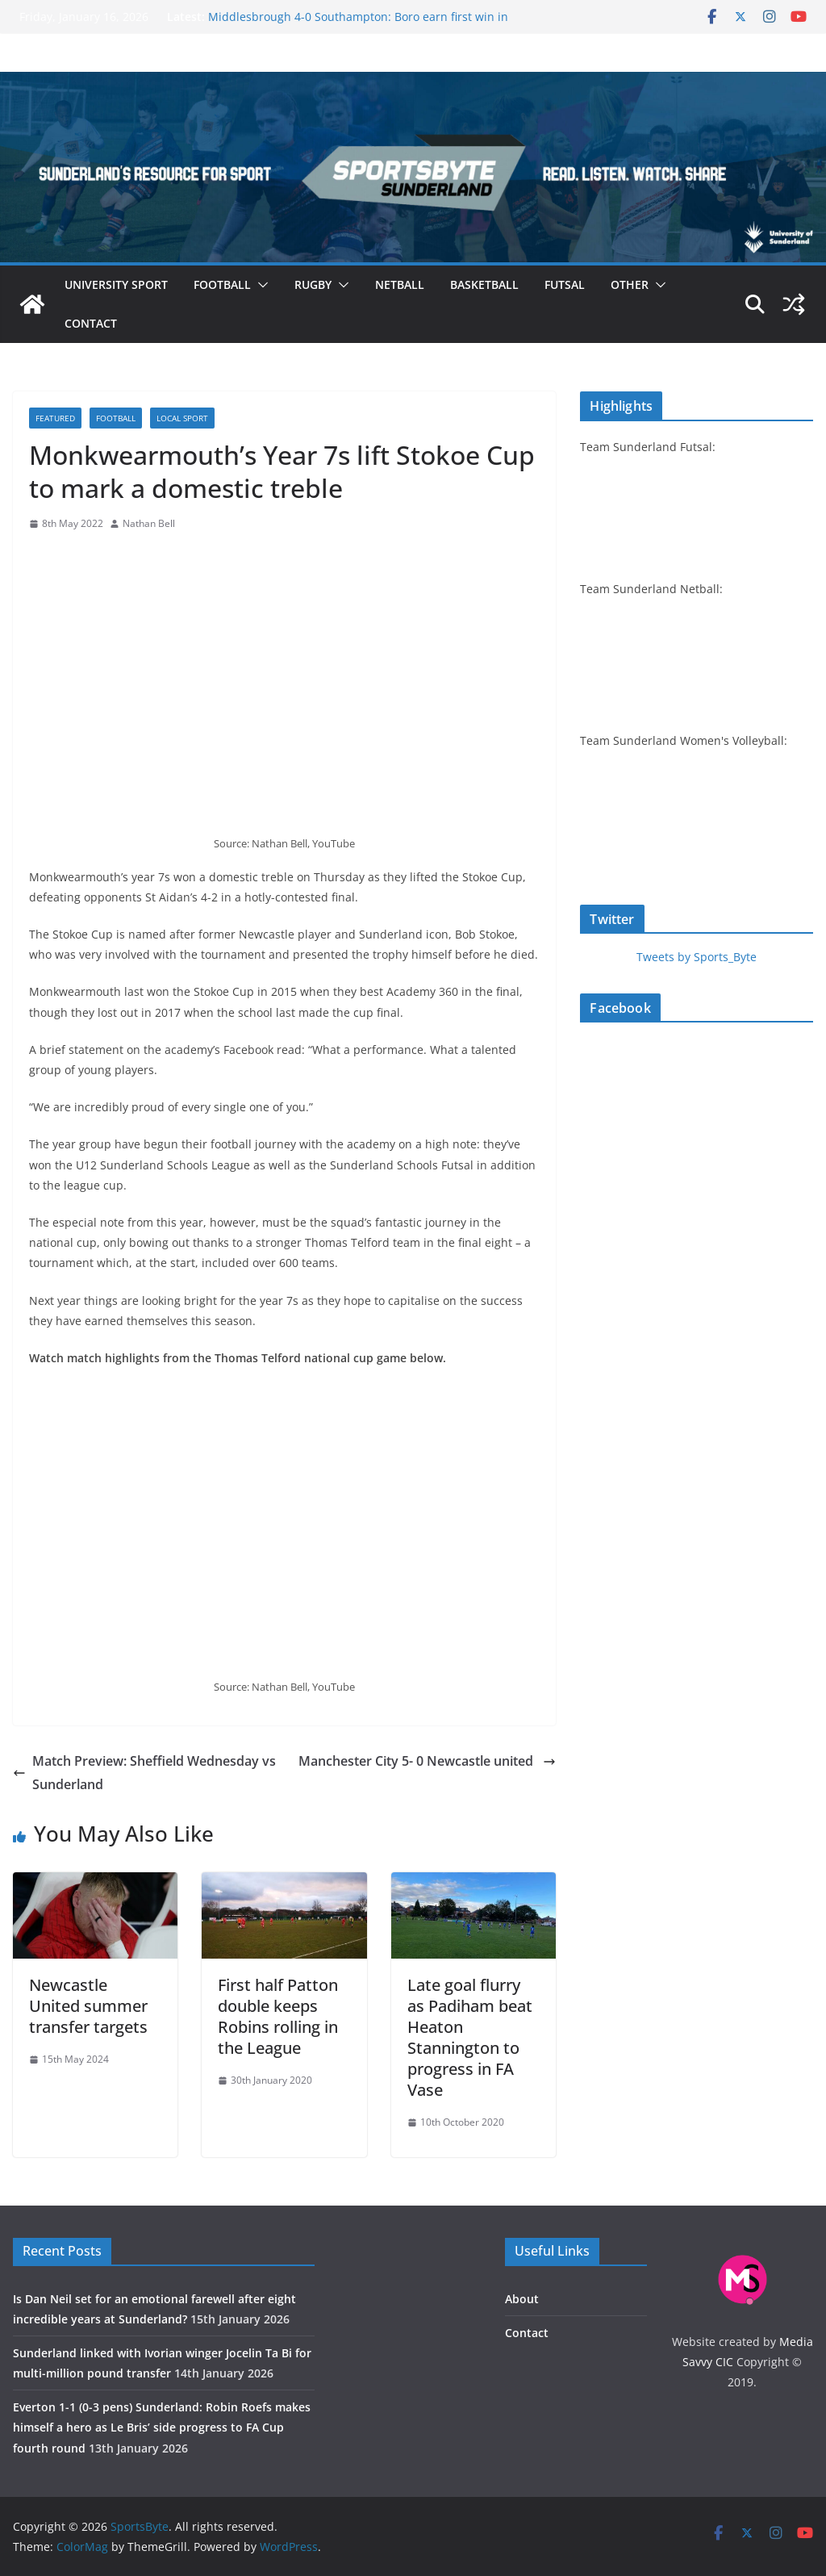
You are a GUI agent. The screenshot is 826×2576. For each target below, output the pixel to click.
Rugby (313, 284)
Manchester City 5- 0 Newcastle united (427, 1761)
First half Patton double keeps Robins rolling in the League (278, 2016)
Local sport (182, 418)
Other (630, 284)
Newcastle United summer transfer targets (88, 2006)
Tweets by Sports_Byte (696, 956)
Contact (91, 323)
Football (222, 284)
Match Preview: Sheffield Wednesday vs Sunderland (144, 1772)
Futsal (564, 284)
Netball (399, 284)
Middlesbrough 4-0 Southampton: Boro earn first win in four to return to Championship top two (358, 24)
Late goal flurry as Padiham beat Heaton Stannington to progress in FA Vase (469, 2037)
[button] (260, 285)
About (522, 2298)
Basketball (484, 284)
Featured (55, 418)
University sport (116, 284)
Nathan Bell (149, 523)
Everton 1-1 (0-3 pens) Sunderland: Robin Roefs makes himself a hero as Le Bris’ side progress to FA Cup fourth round (162, 2427)
